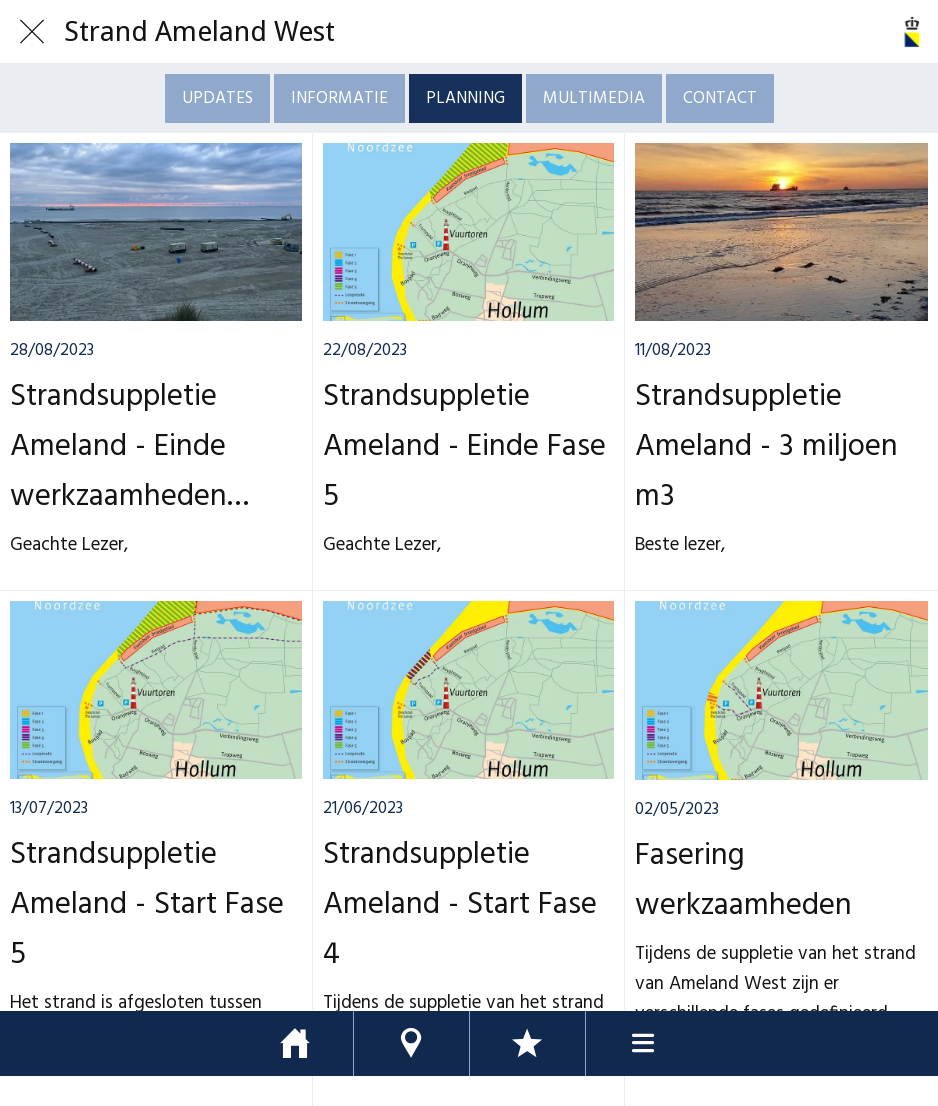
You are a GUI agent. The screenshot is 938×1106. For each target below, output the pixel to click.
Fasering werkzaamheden (743, 881)
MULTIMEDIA (594, 98)
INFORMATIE (339, 98)
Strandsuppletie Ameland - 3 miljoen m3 (766, 447)
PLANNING (465, 98)
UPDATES (217, 98)
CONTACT (720, 98)
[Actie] (906, 32)
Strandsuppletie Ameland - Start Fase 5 (147, 905)
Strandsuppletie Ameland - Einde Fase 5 (464, 447)
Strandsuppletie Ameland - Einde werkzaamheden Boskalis (118, 447)
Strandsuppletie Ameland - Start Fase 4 (460, 905)
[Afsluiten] (32, 32)
